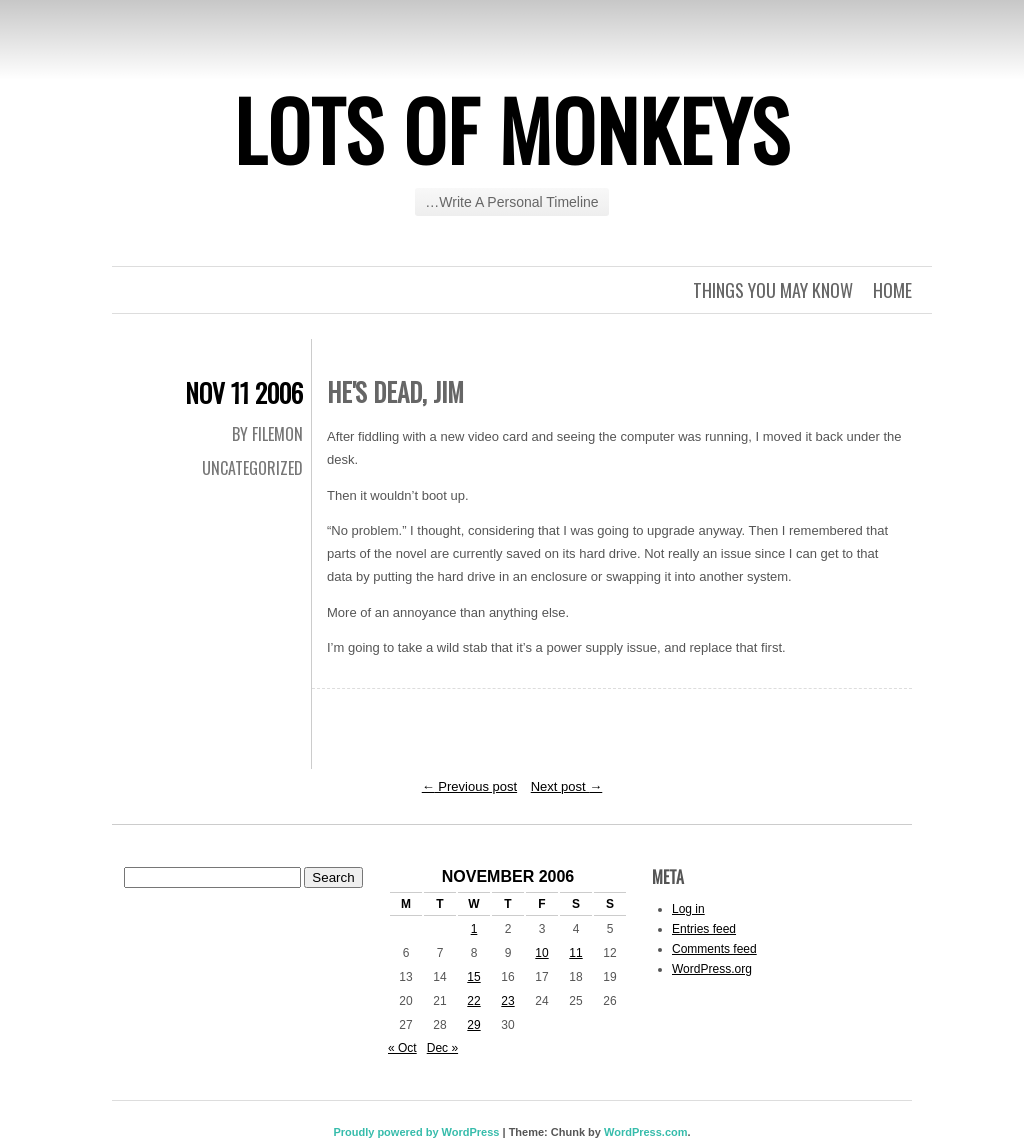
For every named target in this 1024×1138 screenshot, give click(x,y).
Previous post (469, 786)
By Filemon (267, 434)
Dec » (442, 1048)
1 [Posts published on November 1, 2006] (474, 929)
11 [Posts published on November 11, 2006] (575, 953)
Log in (688, 909)
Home (892, 290)
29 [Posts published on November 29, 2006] (473, 1025)
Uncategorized (252, 468)
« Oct (402, 1048)
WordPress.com (646, 1132)
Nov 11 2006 (244, 392)
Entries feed (704, 929)
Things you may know (773, 290)
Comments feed (714, 949)
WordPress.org (712, 969)
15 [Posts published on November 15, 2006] (473, 977)
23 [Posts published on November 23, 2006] (507, 1001)
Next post (567, 786)
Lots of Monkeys (512, 129)
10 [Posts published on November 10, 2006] (541, 953)
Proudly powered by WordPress (416, 1132)
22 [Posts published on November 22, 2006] (473, 1001)
